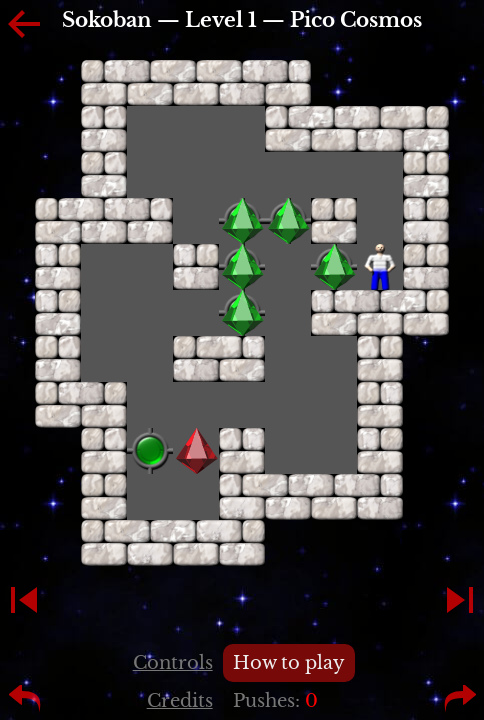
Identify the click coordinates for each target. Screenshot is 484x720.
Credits (180, 701)
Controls (173, 663)
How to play (289, 663)
